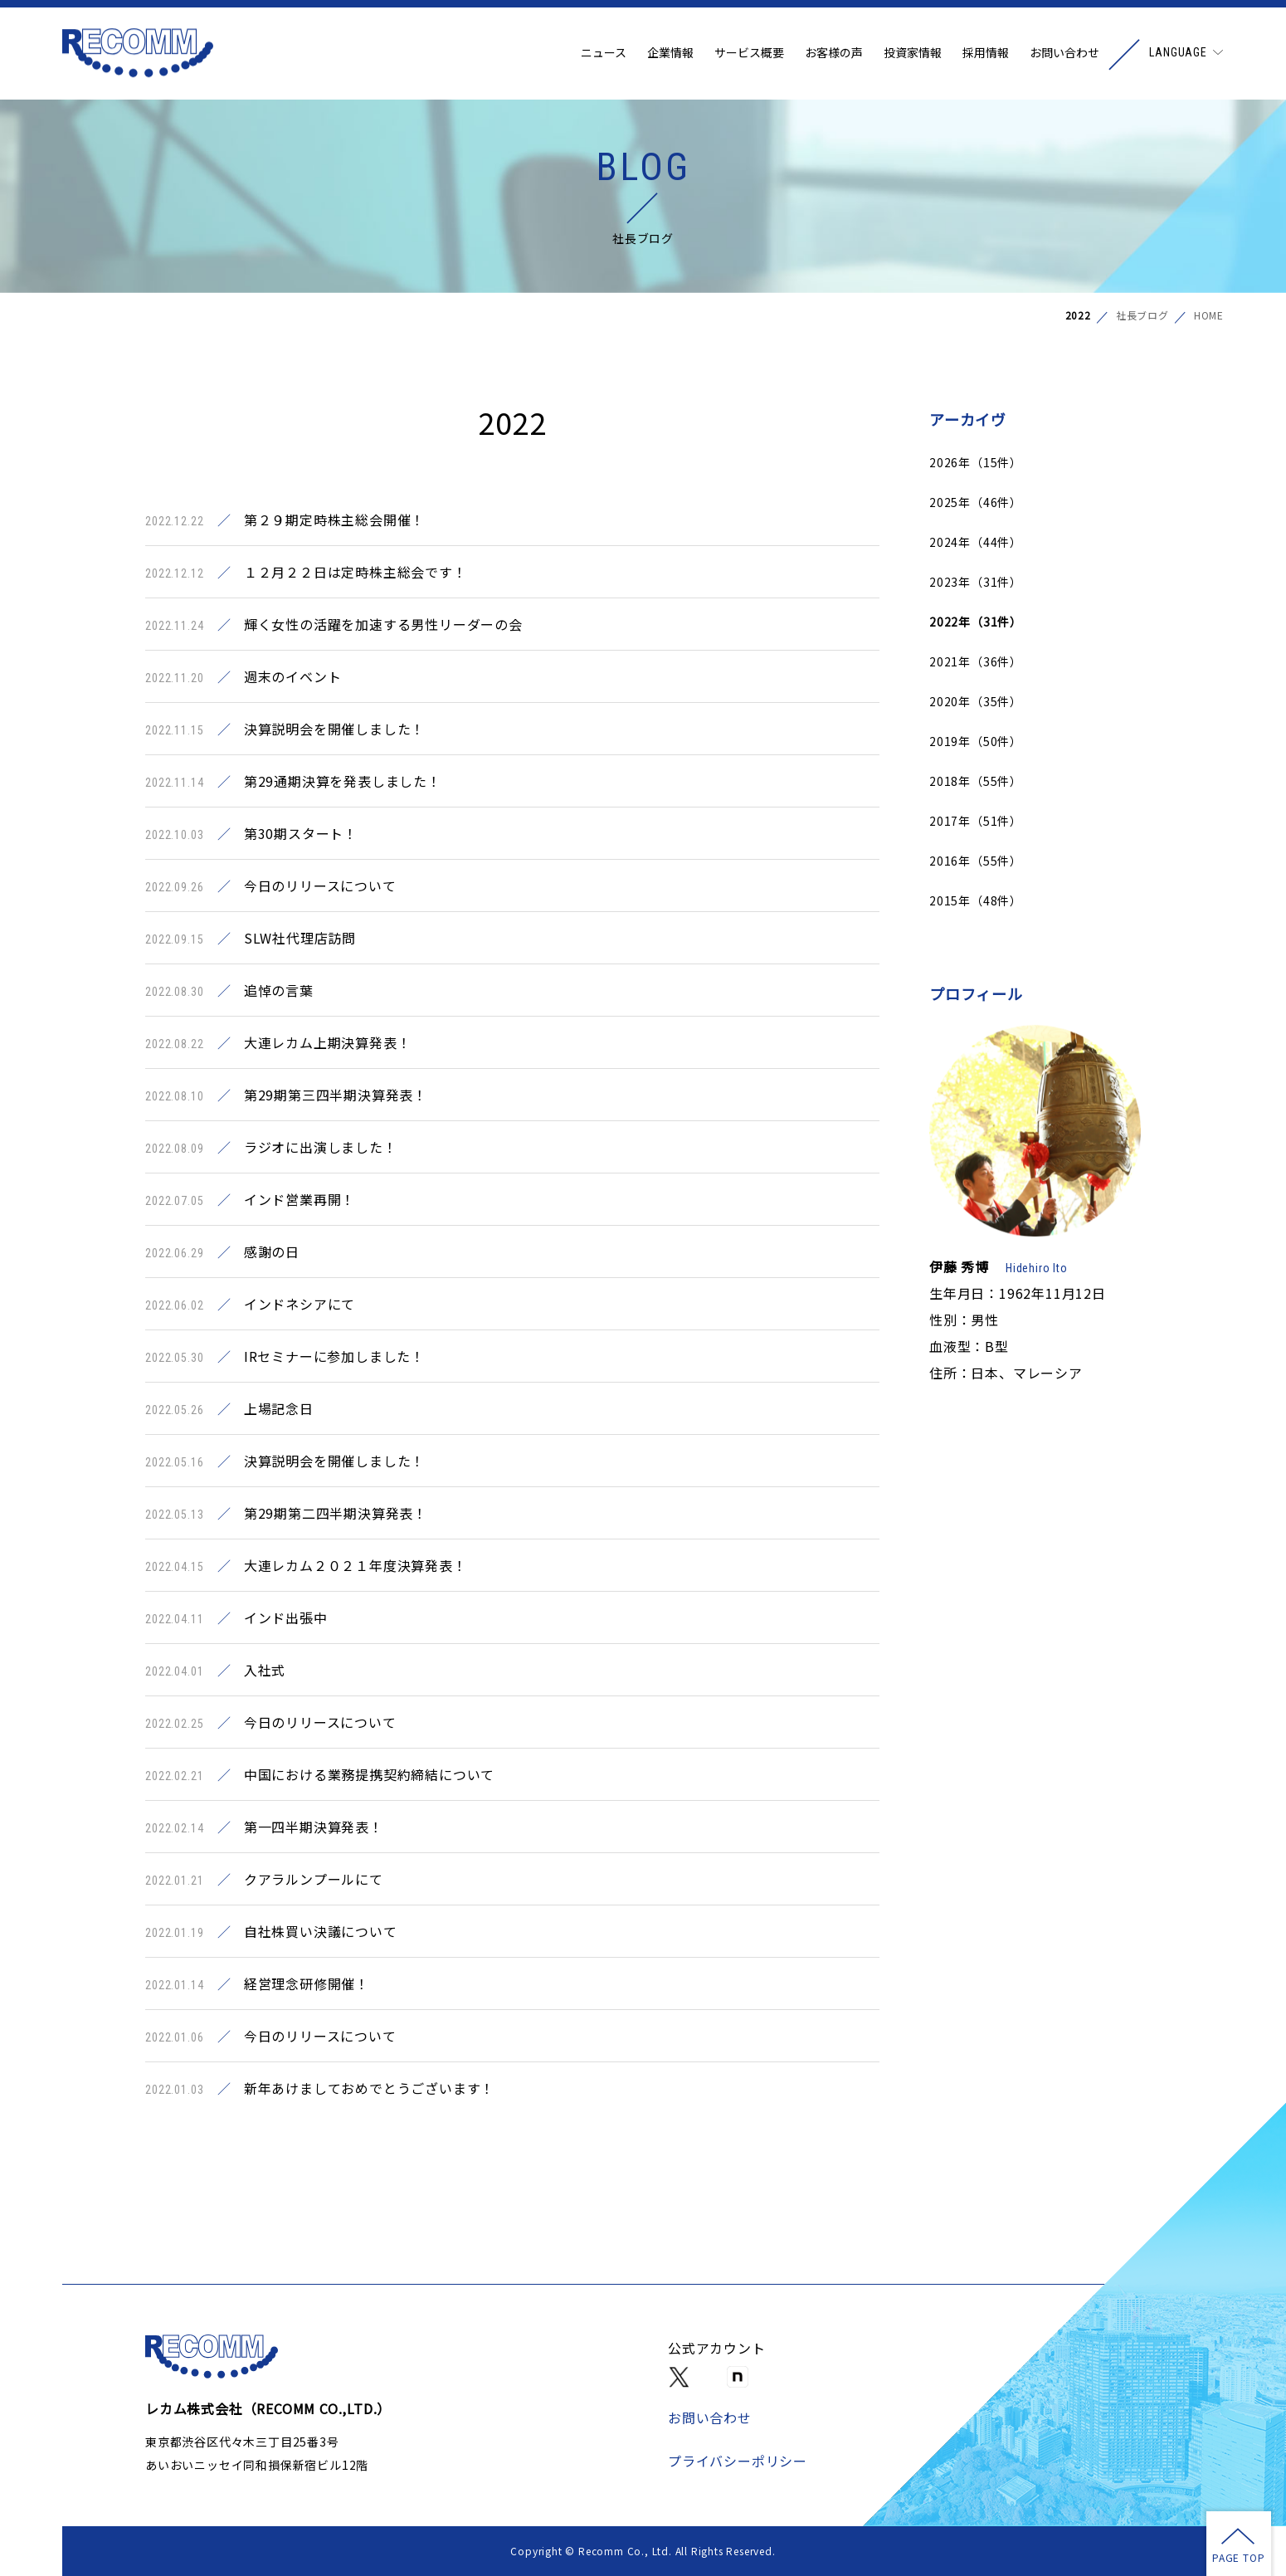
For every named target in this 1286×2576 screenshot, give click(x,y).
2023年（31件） (975, 581)
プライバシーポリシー (737, 2461)
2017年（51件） (975, 820)
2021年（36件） (975, 661)
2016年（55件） (975, 860)
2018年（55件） (975, 781)
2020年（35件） (975, 701)
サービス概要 (749, 54)
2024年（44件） (975, 542)
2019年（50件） (975, 741)
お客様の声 (834, 54)
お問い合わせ (1064, 54)
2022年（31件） (975, 621)
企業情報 (670, 54)
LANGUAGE (1178, 54)
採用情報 (985, 54)
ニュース (603, 54)
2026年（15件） (975, 462)
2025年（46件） (975, 502)
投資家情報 (913, 54)
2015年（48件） (975, 900)
